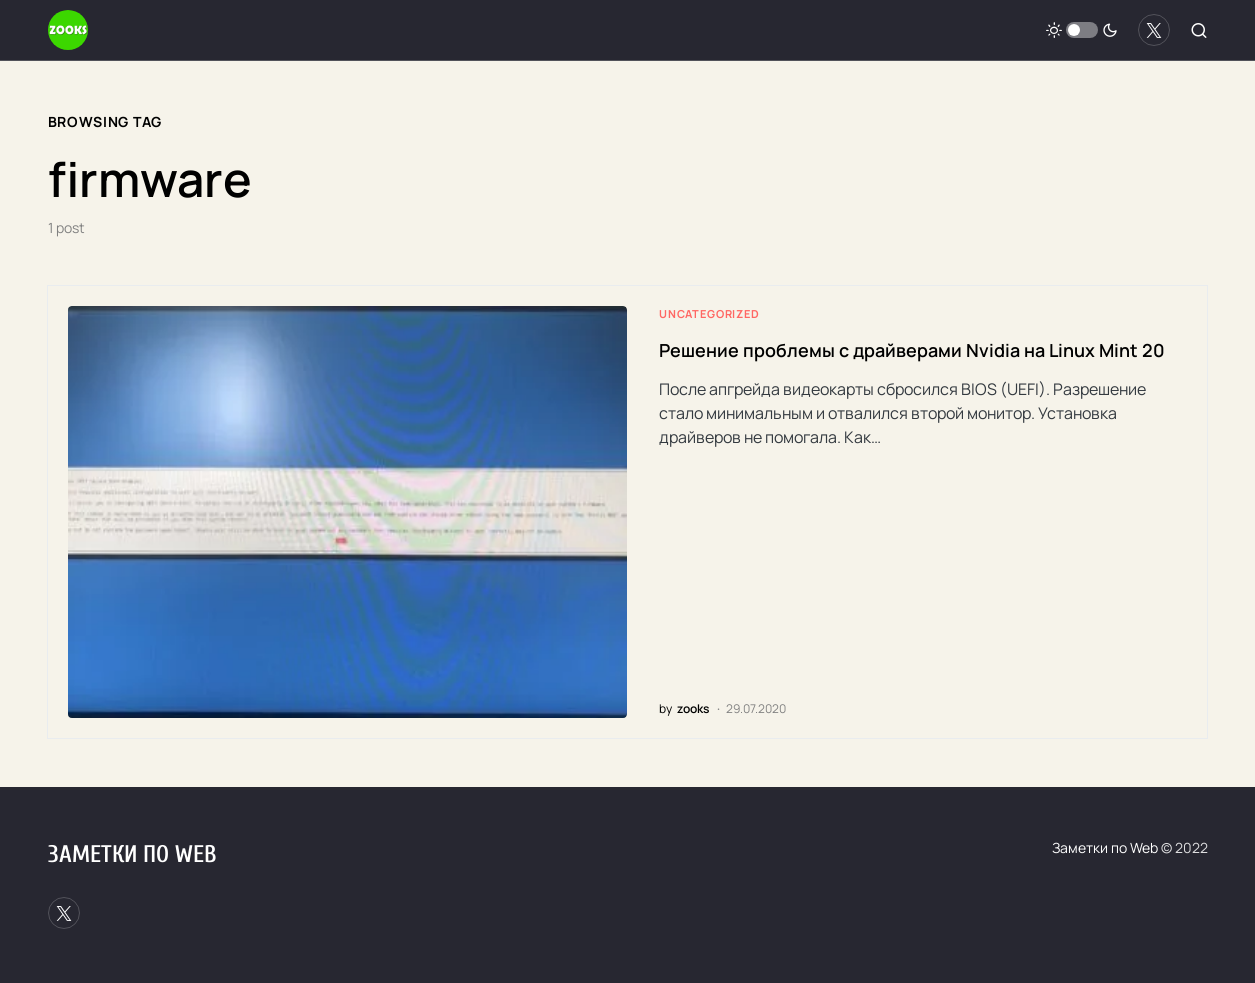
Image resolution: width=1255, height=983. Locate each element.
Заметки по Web (132, 854)
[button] (1082, 30)
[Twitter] (1154, 30)
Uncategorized (709, 313)
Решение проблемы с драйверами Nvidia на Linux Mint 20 (912, 350)
